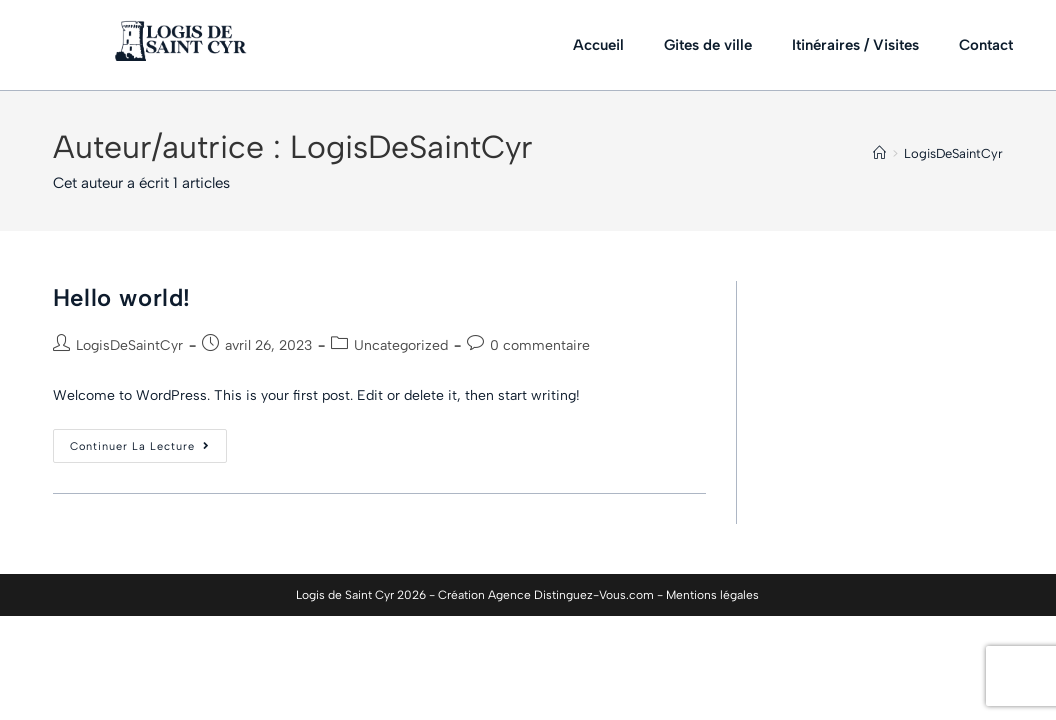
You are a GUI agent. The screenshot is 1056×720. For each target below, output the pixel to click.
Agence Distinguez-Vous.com (571, 595)
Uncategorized (401, 345)
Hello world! (122, 297)
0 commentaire (540, 345)
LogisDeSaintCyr (953, 153)
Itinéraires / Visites (855, 45)
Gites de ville (708, 45)
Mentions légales (712, 595)
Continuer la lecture (148, 441)
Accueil (598, 45)
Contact (986, 45)
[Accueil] (879, 153)
